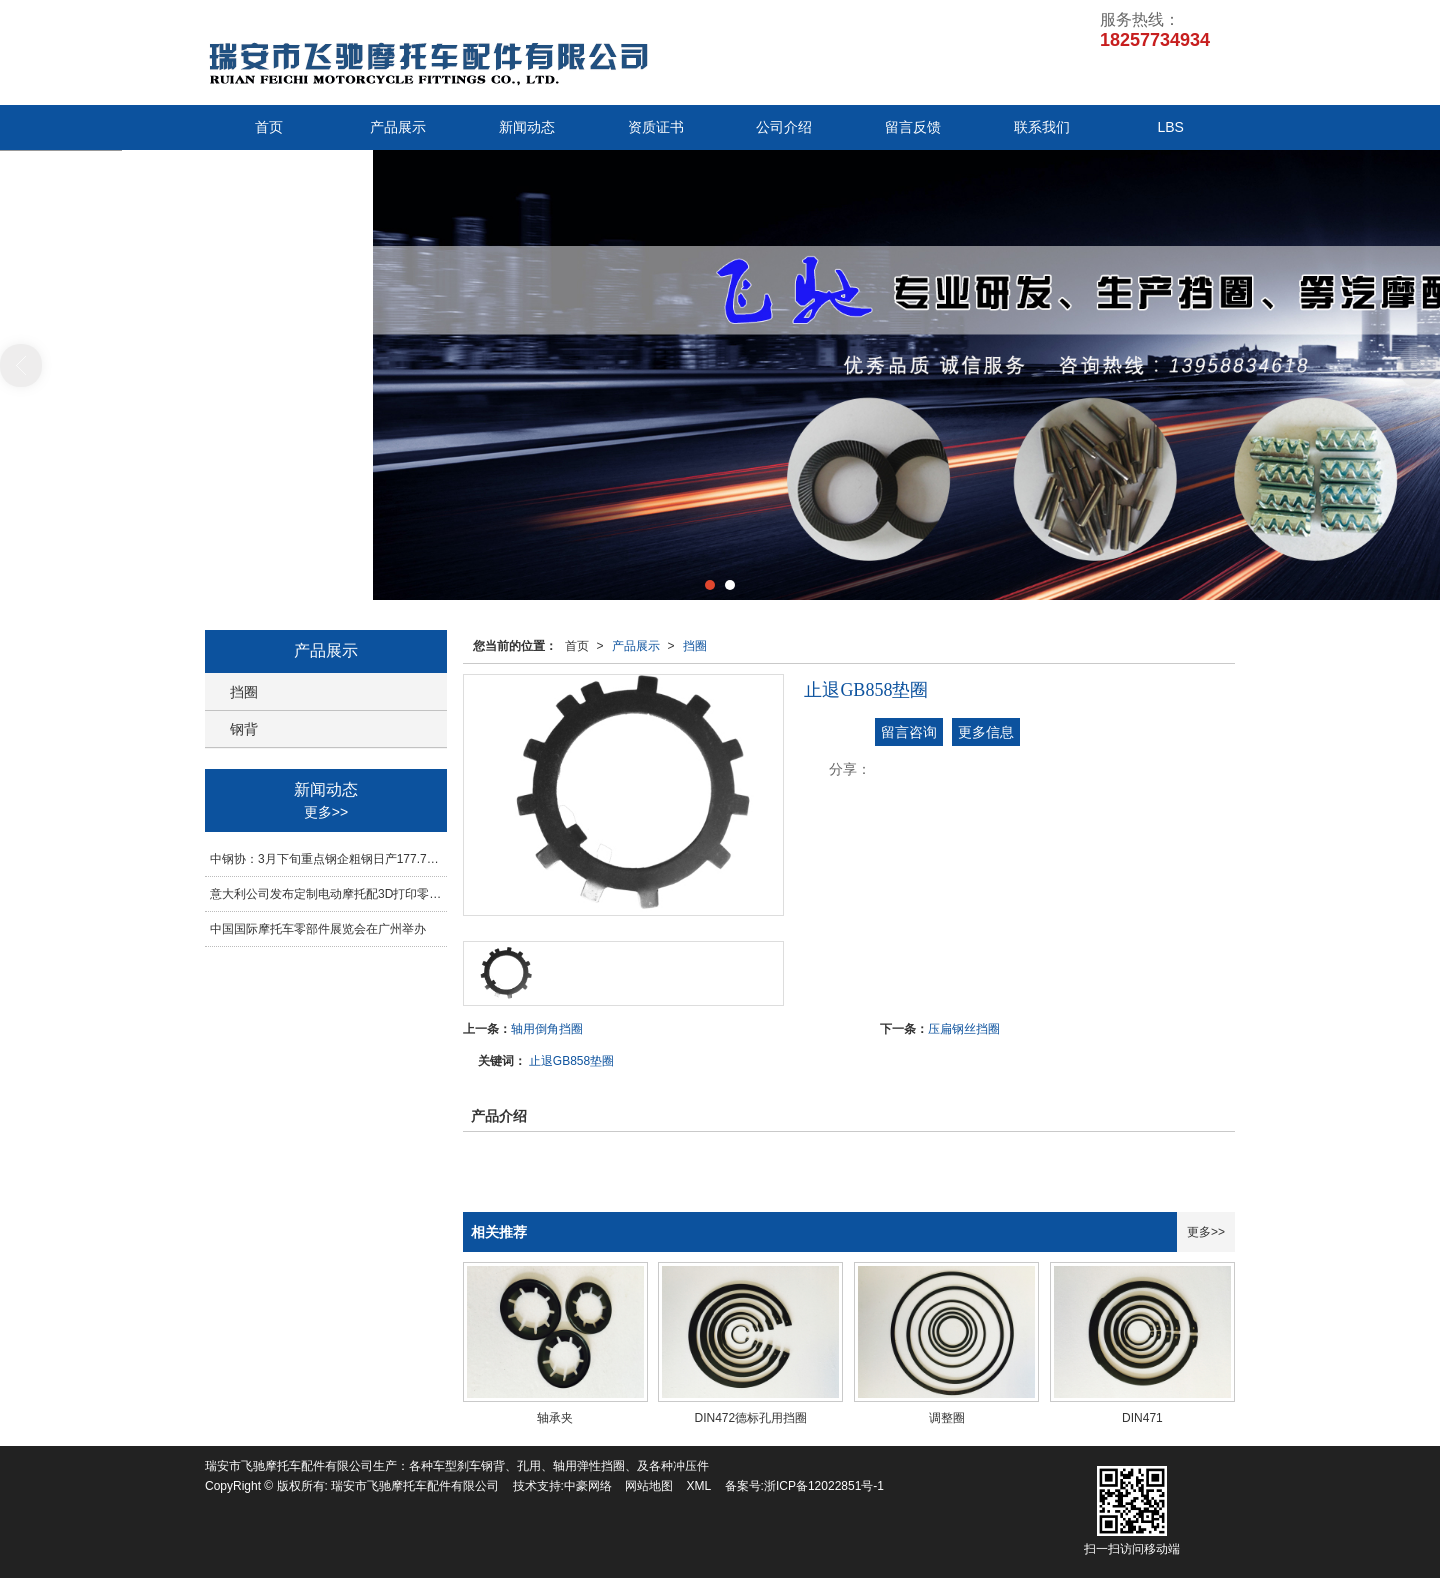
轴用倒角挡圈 (547, 1029)
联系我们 (1042, 127)
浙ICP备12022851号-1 (824, 1486)
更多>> (1206, 1232)
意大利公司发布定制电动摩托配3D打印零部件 (328, 894)
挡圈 (695, 646)
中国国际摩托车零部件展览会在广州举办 (318, 929)
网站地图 (649, 1486)
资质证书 (656, 127)
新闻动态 (527, 127)
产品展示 (398, 127)
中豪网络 (588, 1486)
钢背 (244, 729)
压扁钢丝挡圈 (964, 1029)
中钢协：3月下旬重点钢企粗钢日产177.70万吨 (328, 859)
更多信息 (986, 732)
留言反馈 (913, 127)
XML (699, 1486)
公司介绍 (784, 127)
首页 (269, 127)
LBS (1170, 127)
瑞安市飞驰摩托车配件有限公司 (415, 1486)
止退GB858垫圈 (571, 1061)
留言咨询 (909, 732)
